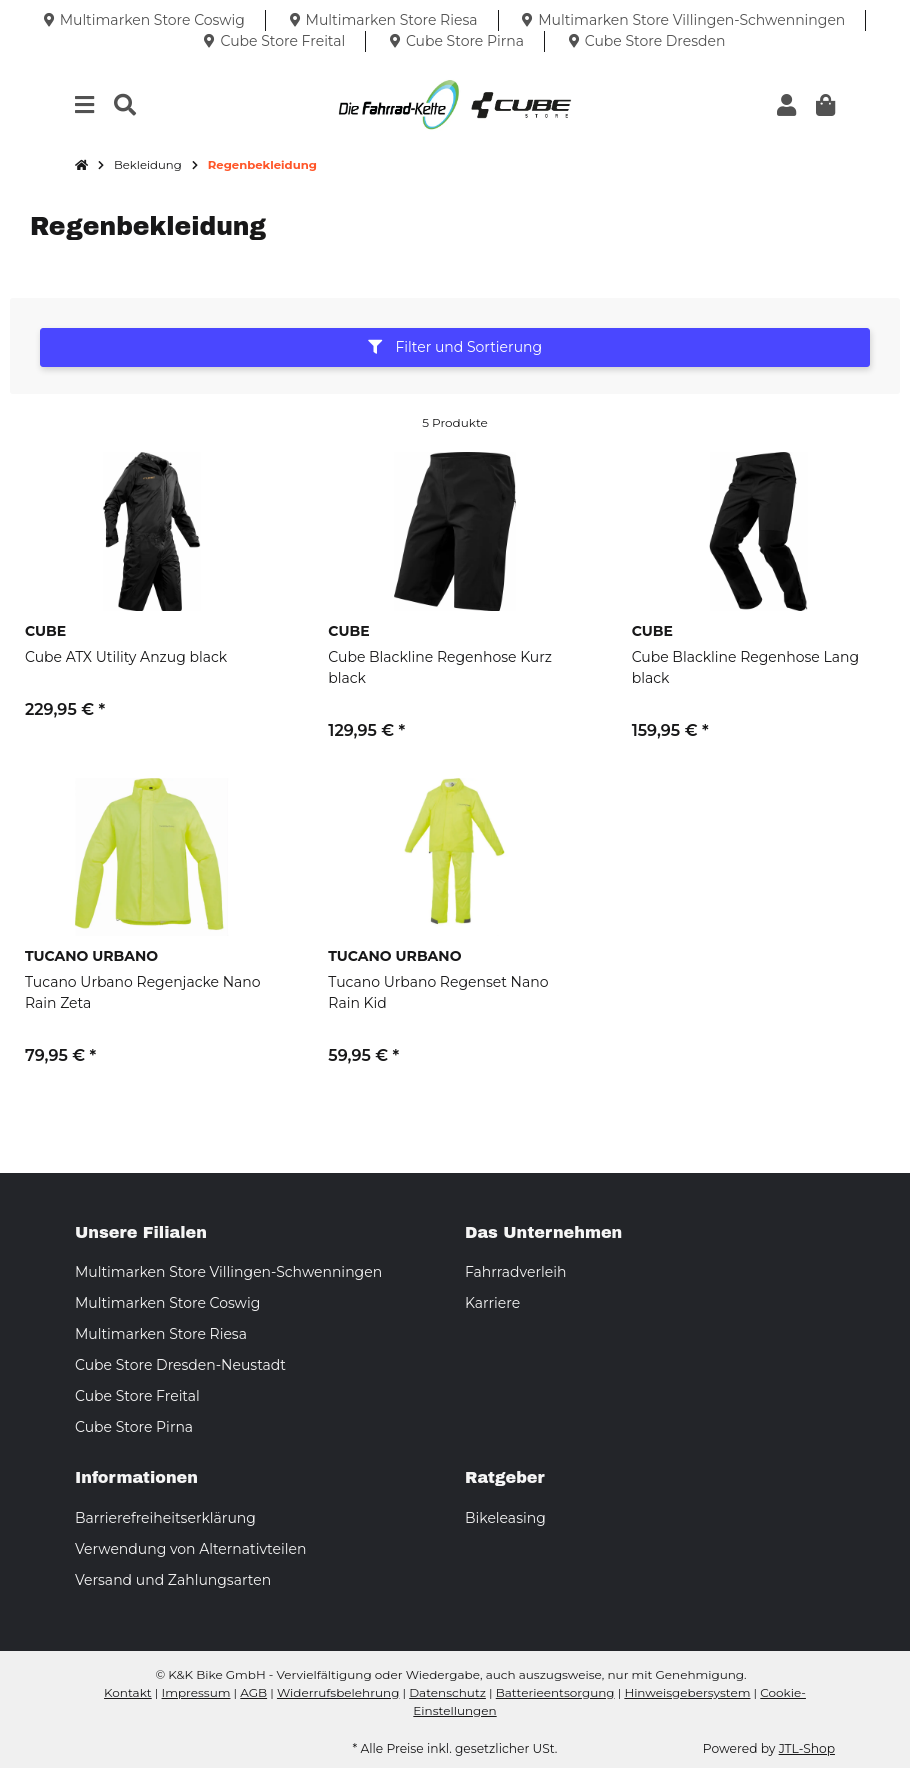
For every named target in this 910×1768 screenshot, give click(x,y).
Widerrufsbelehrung (338, 1692)
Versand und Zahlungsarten (173, 1580)
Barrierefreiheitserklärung (165, 1518)
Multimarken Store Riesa (161, 1334)
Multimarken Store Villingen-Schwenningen (228, 1272)
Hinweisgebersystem (687, 1692)
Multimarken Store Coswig (167, 1303)
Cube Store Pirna (134, 1427)
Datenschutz (447, 1692)
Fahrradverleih (515, 1272)
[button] (786, 105)
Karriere (492, 1303)
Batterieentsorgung (555, 1692)
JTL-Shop (807, 1748)
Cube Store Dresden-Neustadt (180, 1365)
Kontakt (128, 1692)
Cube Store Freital (137, 1396)
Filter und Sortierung (455, 347)
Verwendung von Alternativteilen (190, 1549)
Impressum (196, 1692)
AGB (253, 1692)
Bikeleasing (505, 1518)
